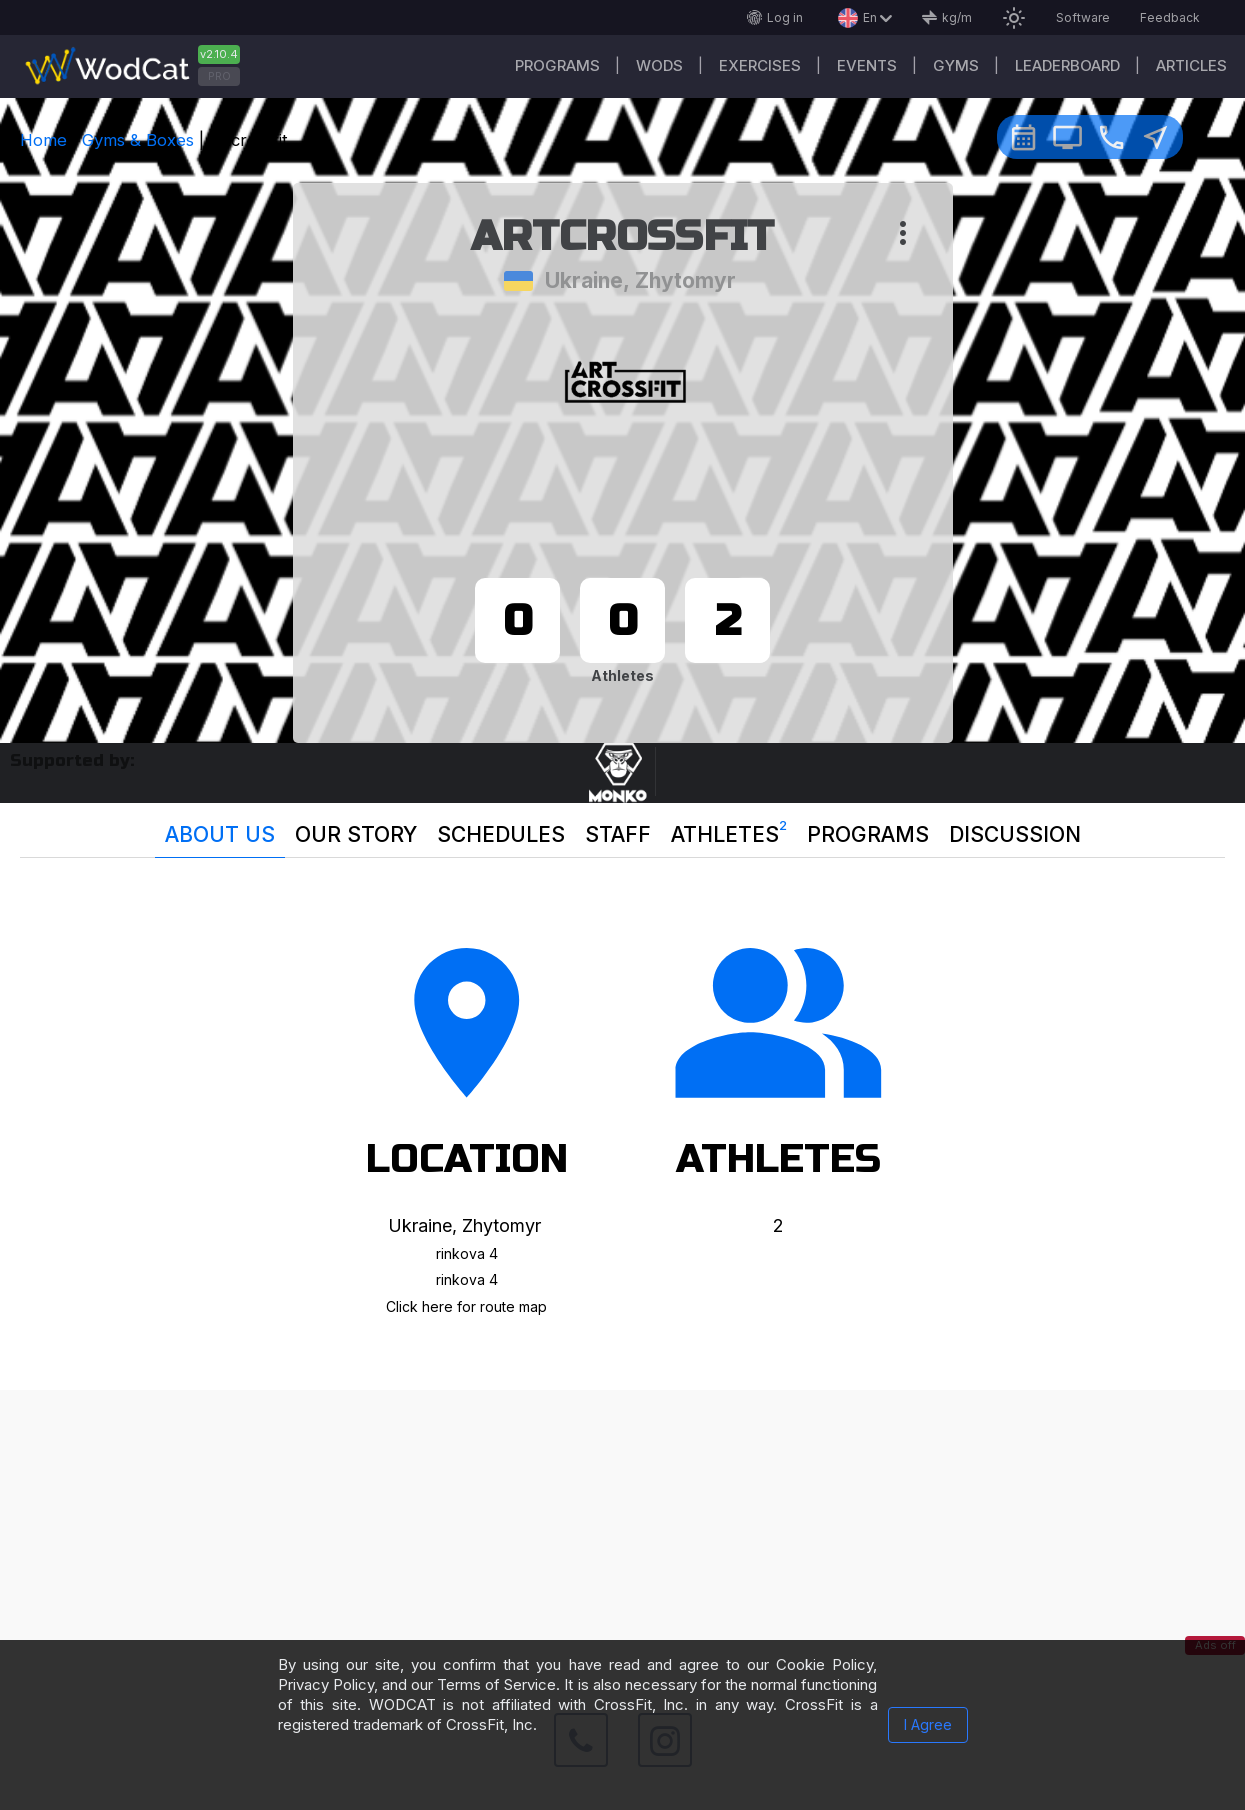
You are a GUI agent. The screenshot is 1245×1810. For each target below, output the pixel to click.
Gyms (956, 65)
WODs (659, 65)
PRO (219, 76)
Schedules (501, 834)
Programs (557, 65)
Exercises (760, 65)
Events (867, 65)
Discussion (1015, 834)
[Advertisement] (623, 1530)
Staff (618, 834)
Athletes (729, 830)
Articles (1191, 65)
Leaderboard (1067, 65)
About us (220, 834)
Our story (356, 834)
